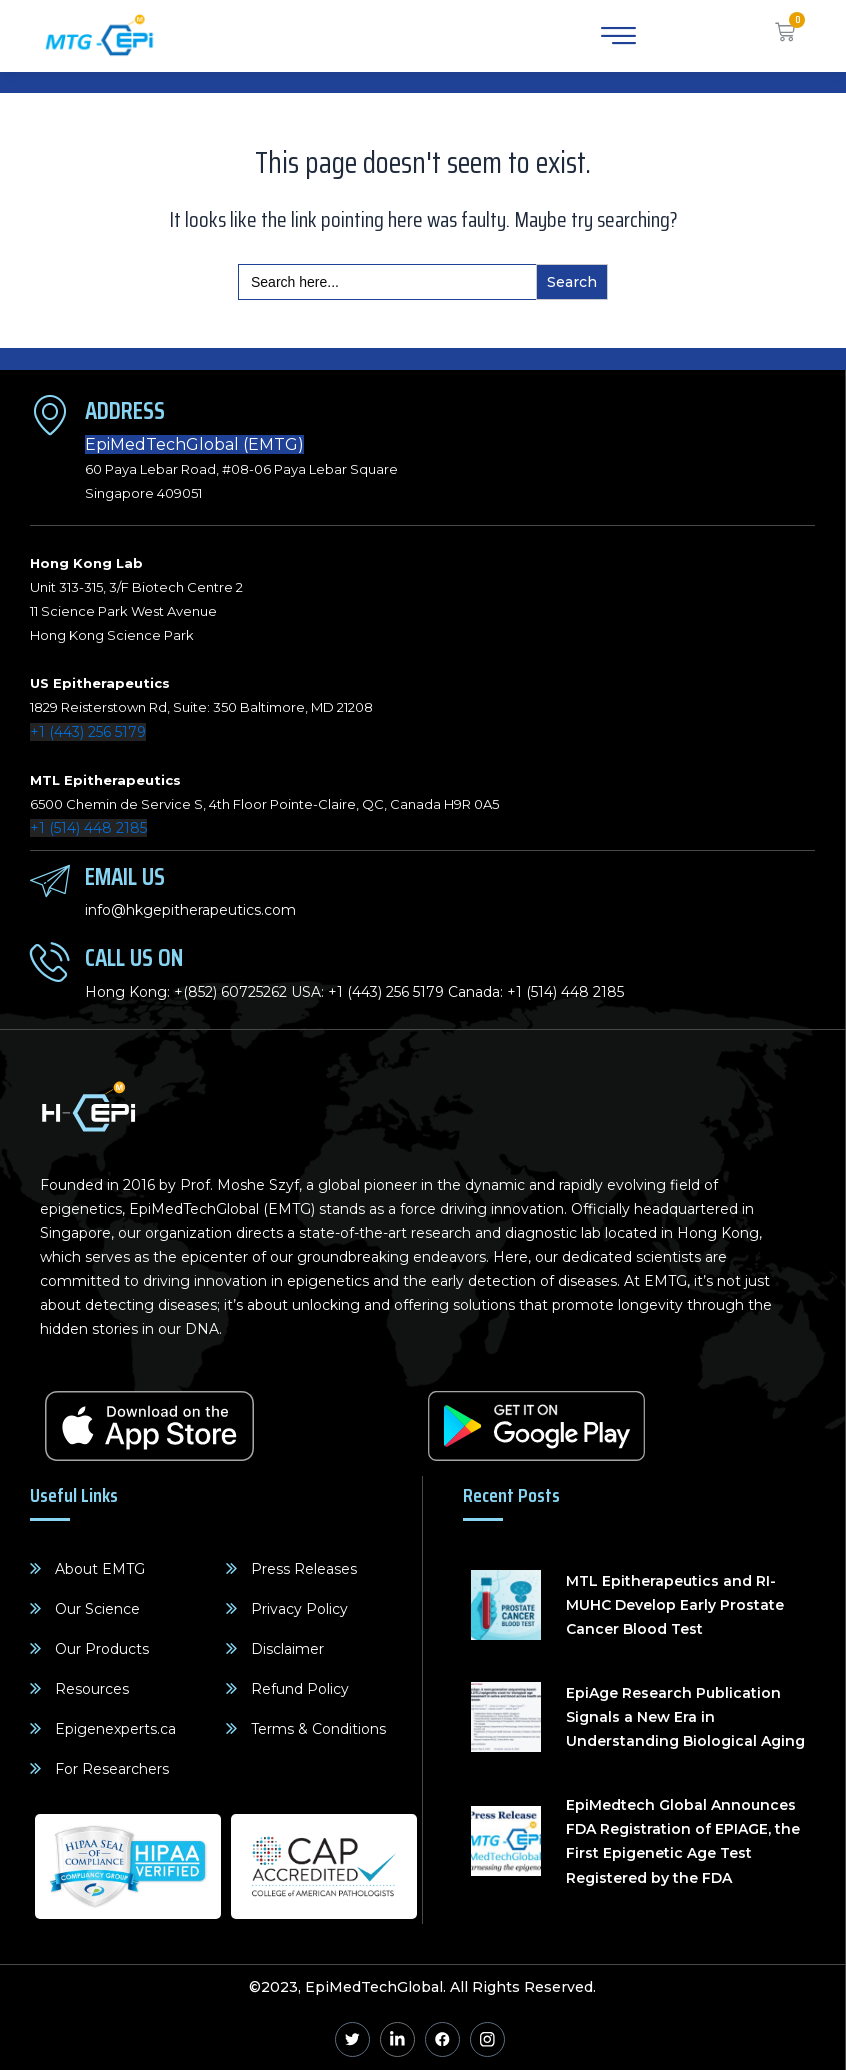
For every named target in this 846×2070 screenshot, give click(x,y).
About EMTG (100, 1569)
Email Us (125, 876)
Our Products (102, 1649)
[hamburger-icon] (615, 36)
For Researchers (112, 1769)
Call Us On (134, 957)
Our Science (97, 1609)
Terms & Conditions (318, 1729)
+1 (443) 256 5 (374, 992)
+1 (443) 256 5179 (88, 732)
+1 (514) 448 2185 (88, 828)
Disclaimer (287, 1649)
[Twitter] (352, 2039)
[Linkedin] (397, 2039)
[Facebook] (442, 2039)
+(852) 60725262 (230, 992)
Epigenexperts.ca (115, 1729)
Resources (92, 1689)
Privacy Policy (299, 1609)
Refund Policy (300, 1689)
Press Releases (304, 1569)
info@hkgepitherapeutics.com (190, 910)
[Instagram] (487, 2039)
